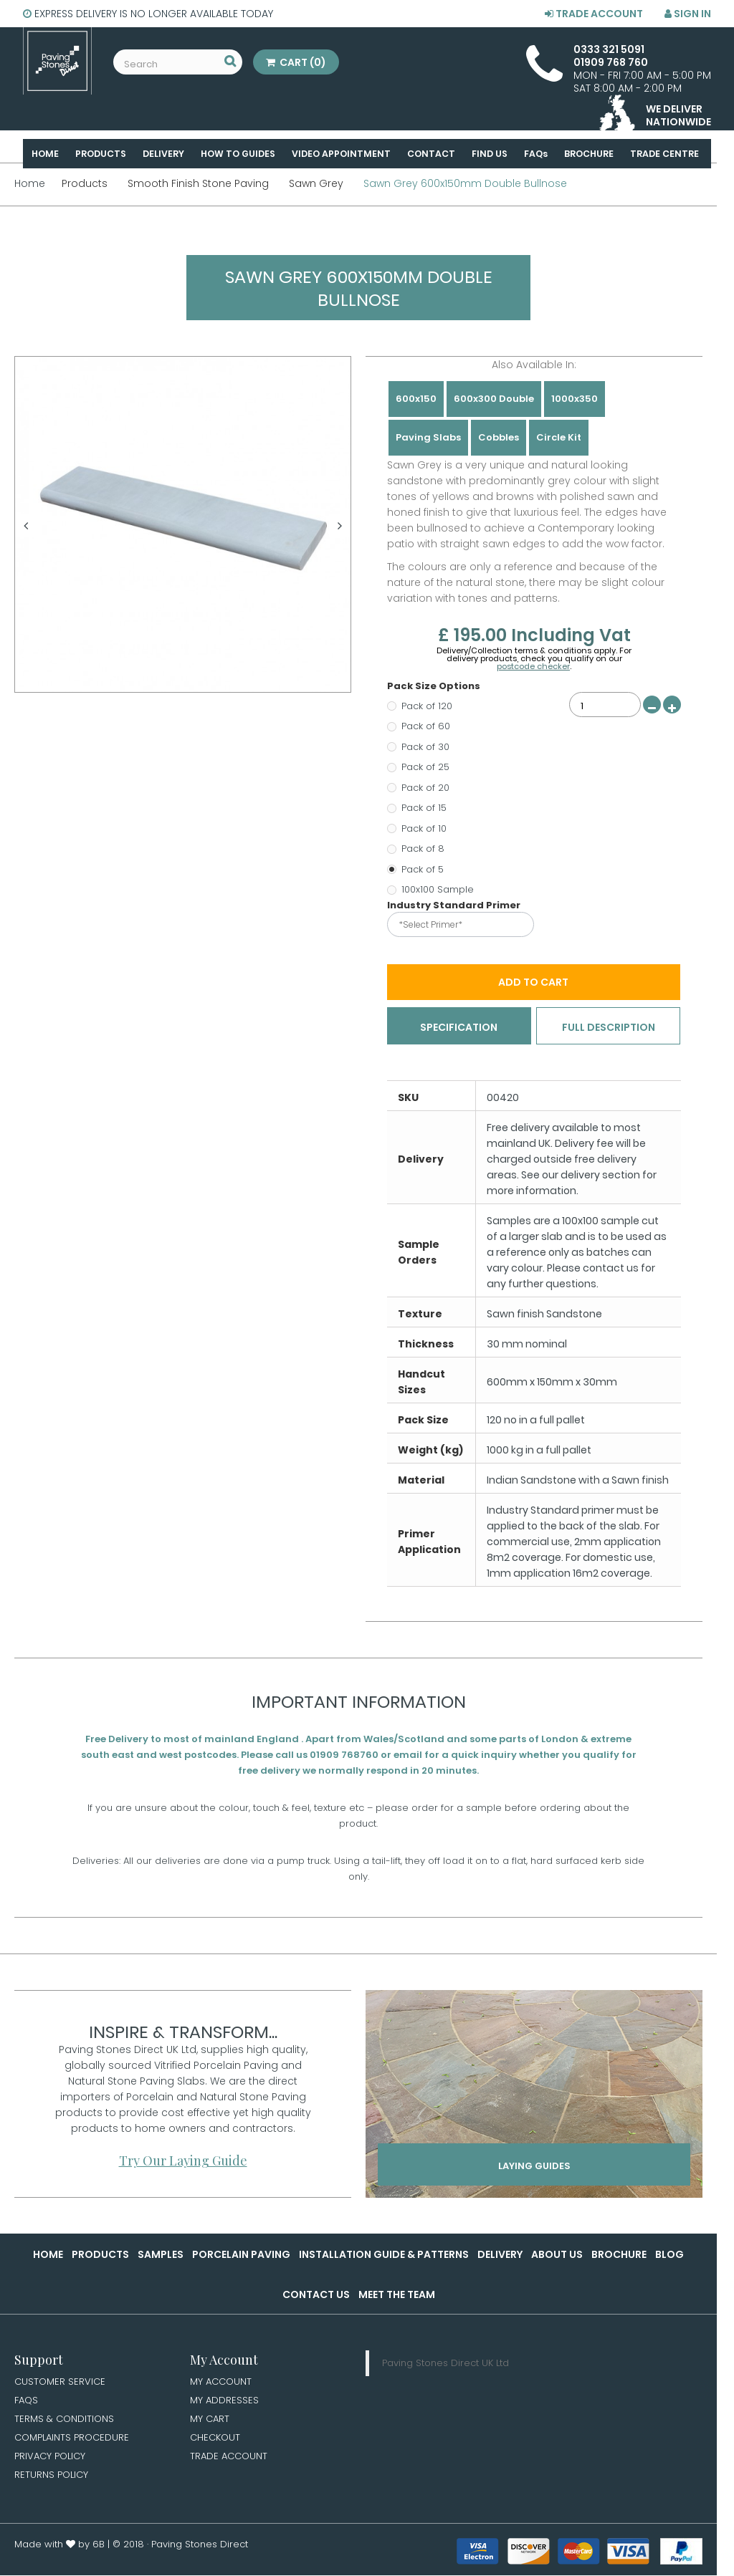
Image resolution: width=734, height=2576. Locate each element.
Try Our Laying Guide (183, 2162)
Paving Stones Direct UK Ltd (445, 2365)
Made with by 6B (59, 2550)
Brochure (619, 2256)
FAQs (27, 2403)
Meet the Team (396, 2296)
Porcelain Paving (241, 2256)
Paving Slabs (428, 437)
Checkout (216, 2442)
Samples (161, 2256)
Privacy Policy (52, 2461)
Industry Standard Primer (455, 905)
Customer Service (61, 2384)
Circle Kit (558, 437)
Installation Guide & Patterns (384, 2256)
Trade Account (594, 13)
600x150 (416, 398)
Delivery (500, 2256)
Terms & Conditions (66, 2423)
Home (48, 2256)
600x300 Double (494, 398)
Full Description (608, 1028)
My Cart (211, 2423)
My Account (222, 2384)
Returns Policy (52, 2481)
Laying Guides (534, 2173)
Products (100, 2256)
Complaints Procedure (74, 2442)
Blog (669, 2256)
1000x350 (574, 398)
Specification (458, 1028)
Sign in (687, 13)
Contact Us (316, 2296)
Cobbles (498, 437)
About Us (557, 2256)
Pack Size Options (434, 686)
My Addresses (225, 2403)
